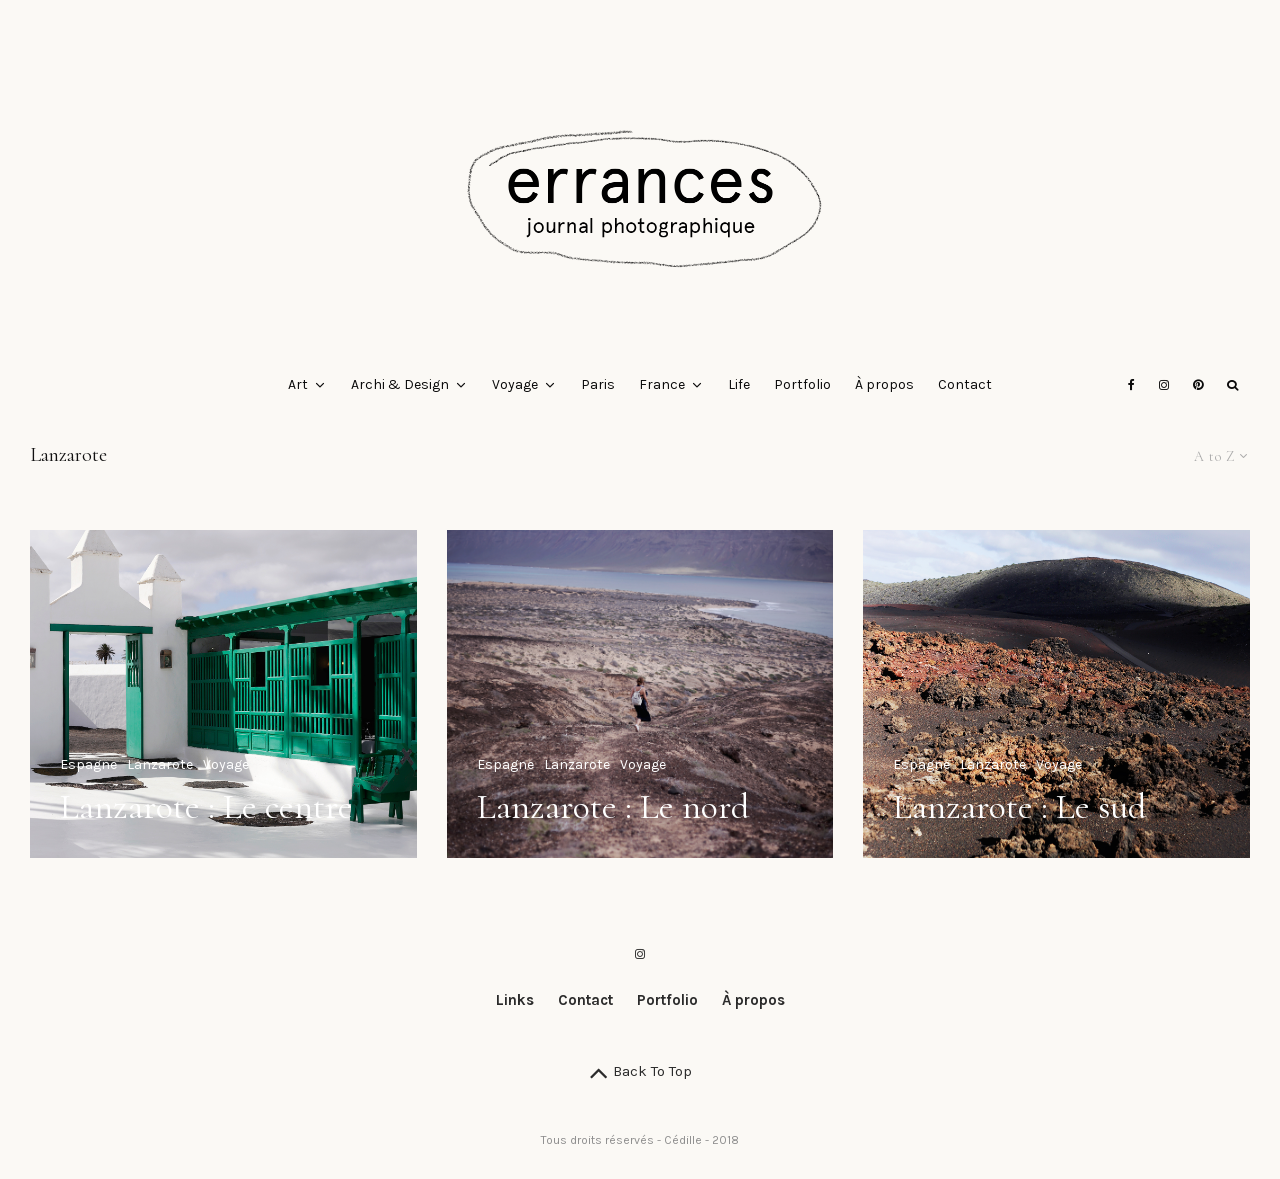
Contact (965, 384)
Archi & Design (400, 384)
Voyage (515, 384)
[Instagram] (1164, 385)
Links (515, 1000)
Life (739, 384)
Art (298, 384)
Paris (598, 384)
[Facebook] (1131, 385)
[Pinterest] (1198, 385)
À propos (884, 384)
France (662, 384)
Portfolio (802, 384)
